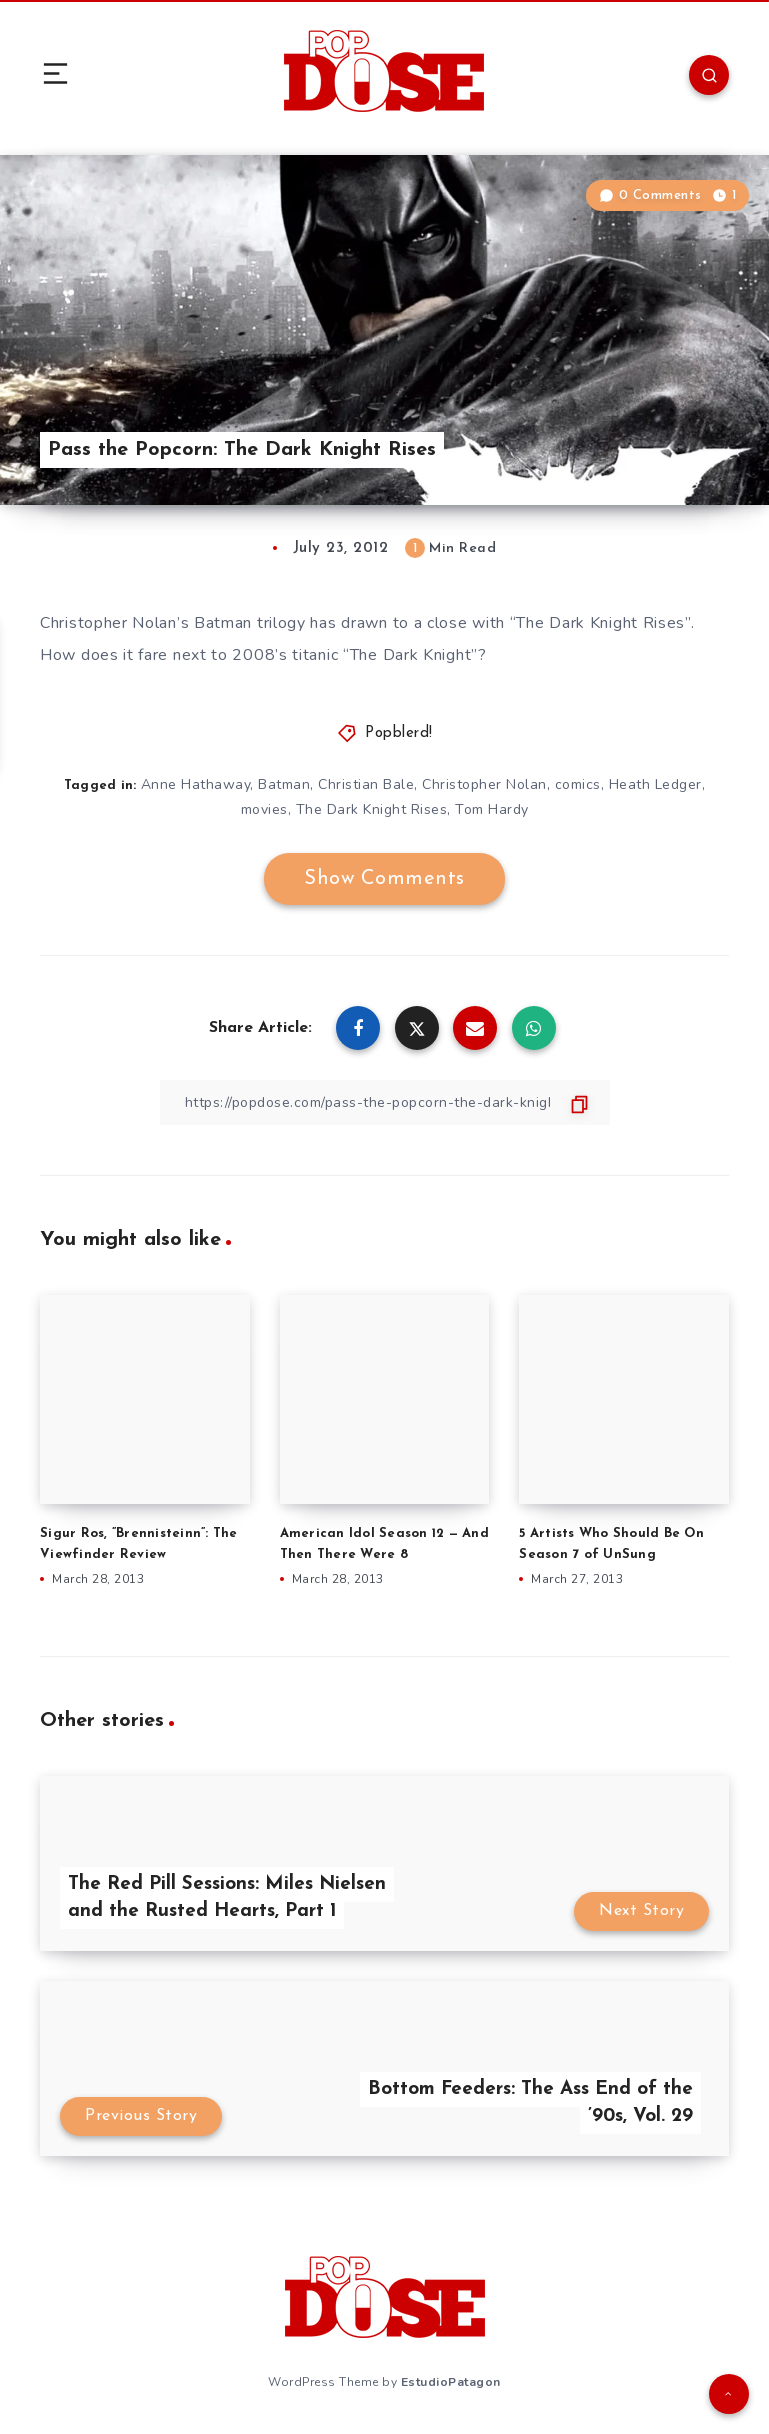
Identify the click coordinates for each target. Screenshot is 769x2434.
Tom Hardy (492, 809)
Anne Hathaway (196, 784)
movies (264, 809)
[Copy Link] (385, 1102)
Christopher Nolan (484, 784)
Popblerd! (399, 733)
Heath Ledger (655, 784)
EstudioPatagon (451, 2382)
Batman (284, 784)
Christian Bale (366, 784)
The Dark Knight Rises (372, 809)
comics (578, 784)
